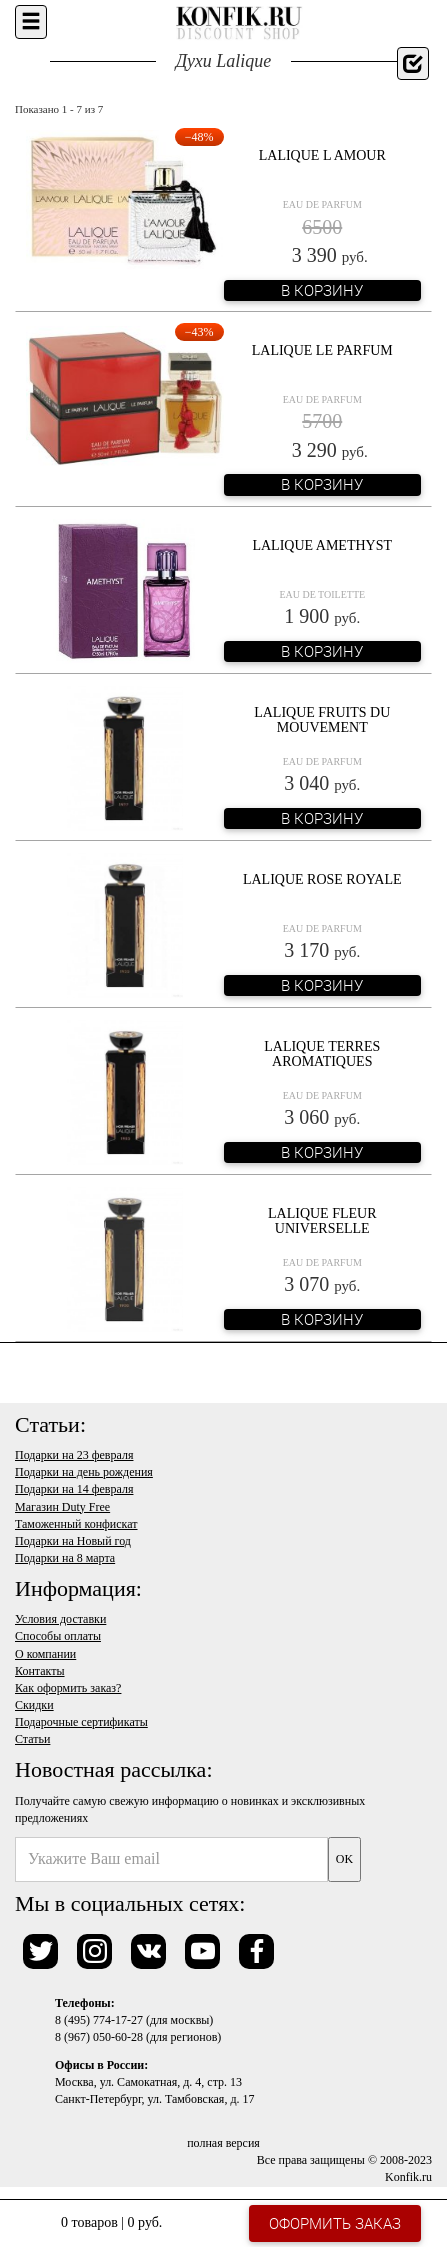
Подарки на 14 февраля (74, 1489)
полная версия (223, 2143)
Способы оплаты (58, 1636)
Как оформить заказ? (68, 1688)
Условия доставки (60, 1619)
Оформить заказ (335, 2223)
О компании (45, 1654)
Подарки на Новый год (73, 1541)
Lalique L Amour (322, 155)
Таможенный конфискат (76, 1524)
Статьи (32, 1739)
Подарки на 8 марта (65, 1558)
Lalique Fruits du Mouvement (322, 720)
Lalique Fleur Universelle (322, 1221)
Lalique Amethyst (322, 545)
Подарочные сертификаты (81, 1722)
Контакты (40, 1671)
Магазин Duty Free (62, 1507)
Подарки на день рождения (84, 1472)
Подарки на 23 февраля (74, 1455)
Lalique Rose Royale (322, 879)
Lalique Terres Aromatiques (322, 1054)
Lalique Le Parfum (322, 350)
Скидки (34, 1705)
